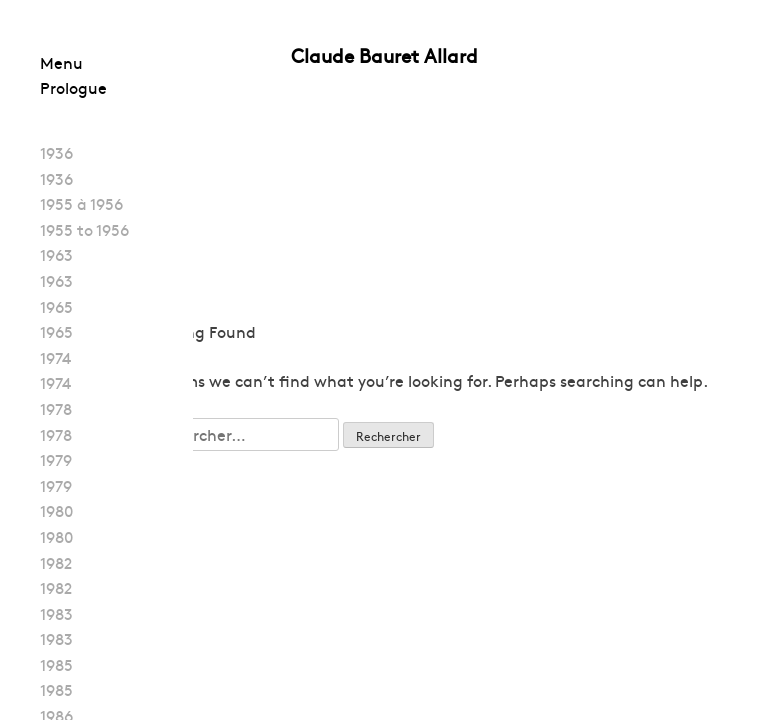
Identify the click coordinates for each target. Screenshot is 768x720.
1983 (56, 613)
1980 (56, 510)
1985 (56, 664)
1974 (55, 357)
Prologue (73, 87)
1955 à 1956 (81, 203)
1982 (56, 562)
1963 (56, 254)
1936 (56, 152)
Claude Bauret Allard (384, 55)
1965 (56, 306)
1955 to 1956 (84, 229)
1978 (56, 408)
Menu (61, 62)
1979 (56, 459)
